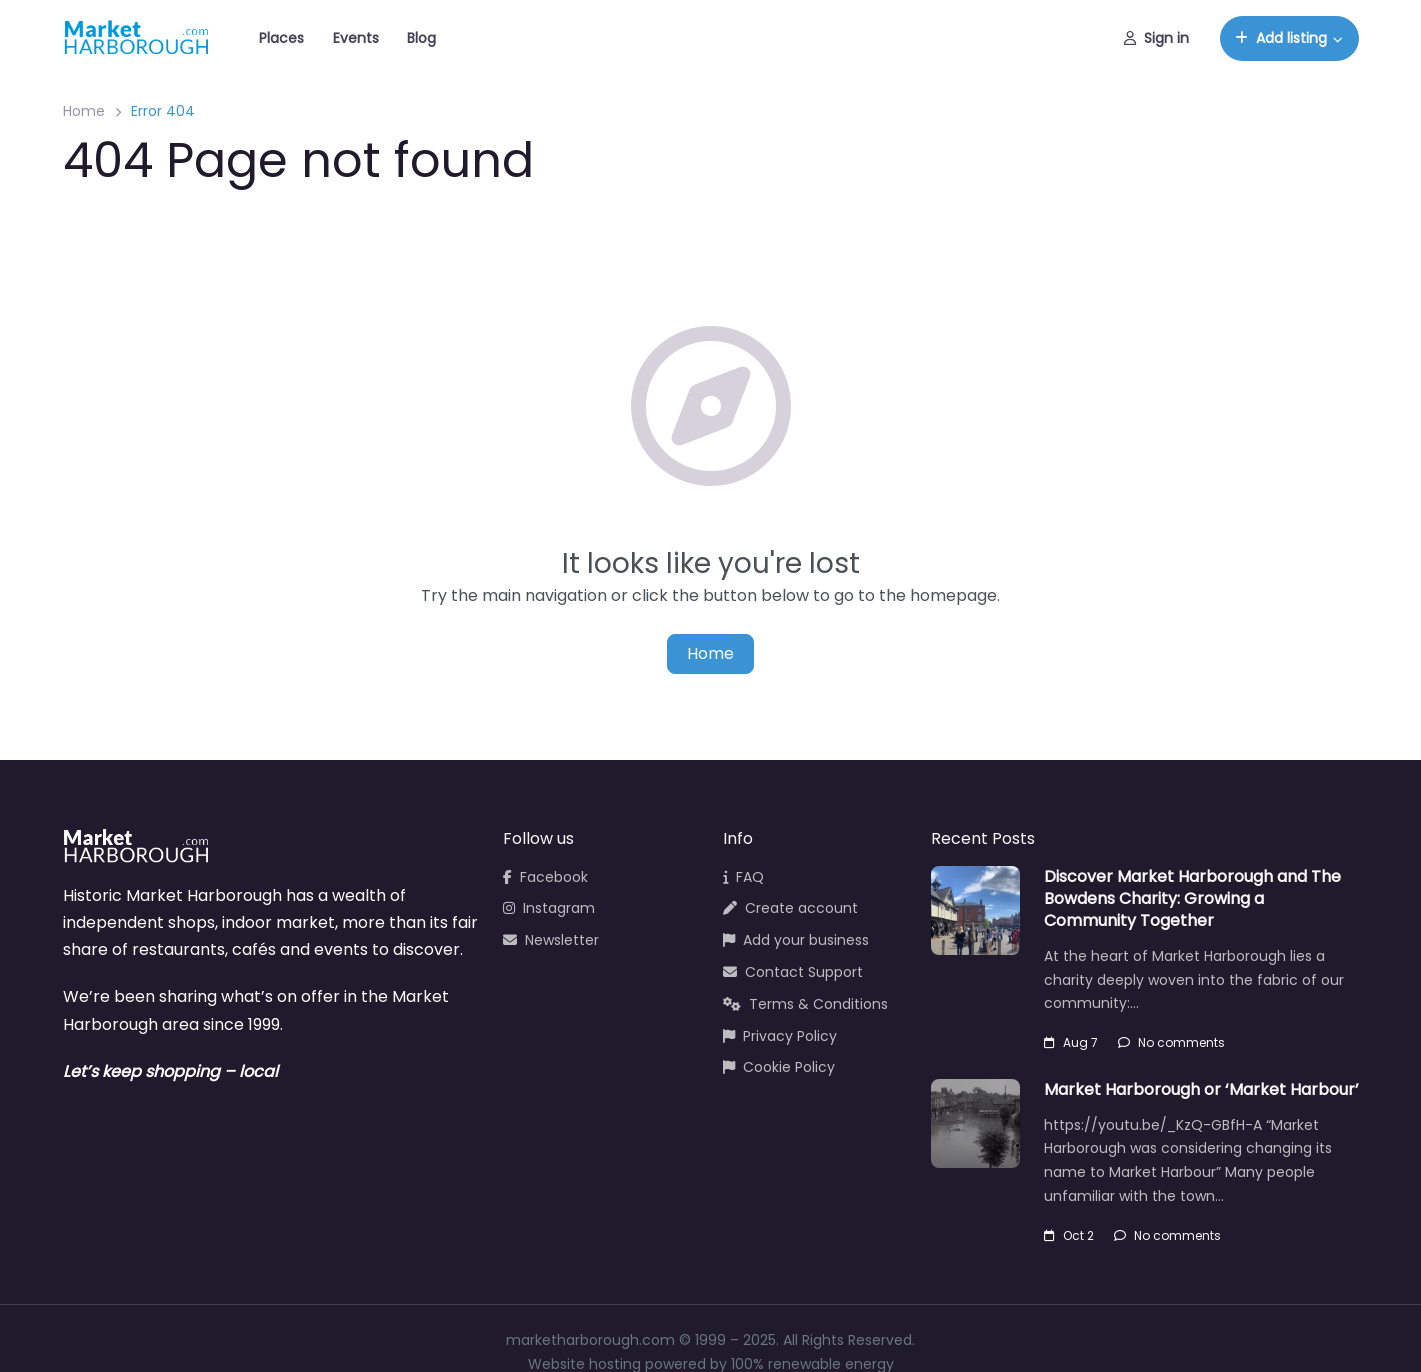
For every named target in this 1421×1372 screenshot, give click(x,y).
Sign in (1156, 38)
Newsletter (551, 940)
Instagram (549, 908)
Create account (790, 908)
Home (84, 111)
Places (281, 38)
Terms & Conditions (805, 1004)
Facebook (545, 877)
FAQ (743, 877)
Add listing (1281, 38)
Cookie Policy (779, 1067)
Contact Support (793, 972)
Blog (421, 38)
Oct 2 (1069, 1235)
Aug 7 (1071, 1042)
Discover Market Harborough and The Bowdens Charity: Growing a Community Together (1192, 899)
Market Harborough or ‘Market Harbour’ (1201, 1089)
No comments (1171, 1042)
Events (356, 38)
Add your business (796, 940)
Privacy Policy (780, 1036)
